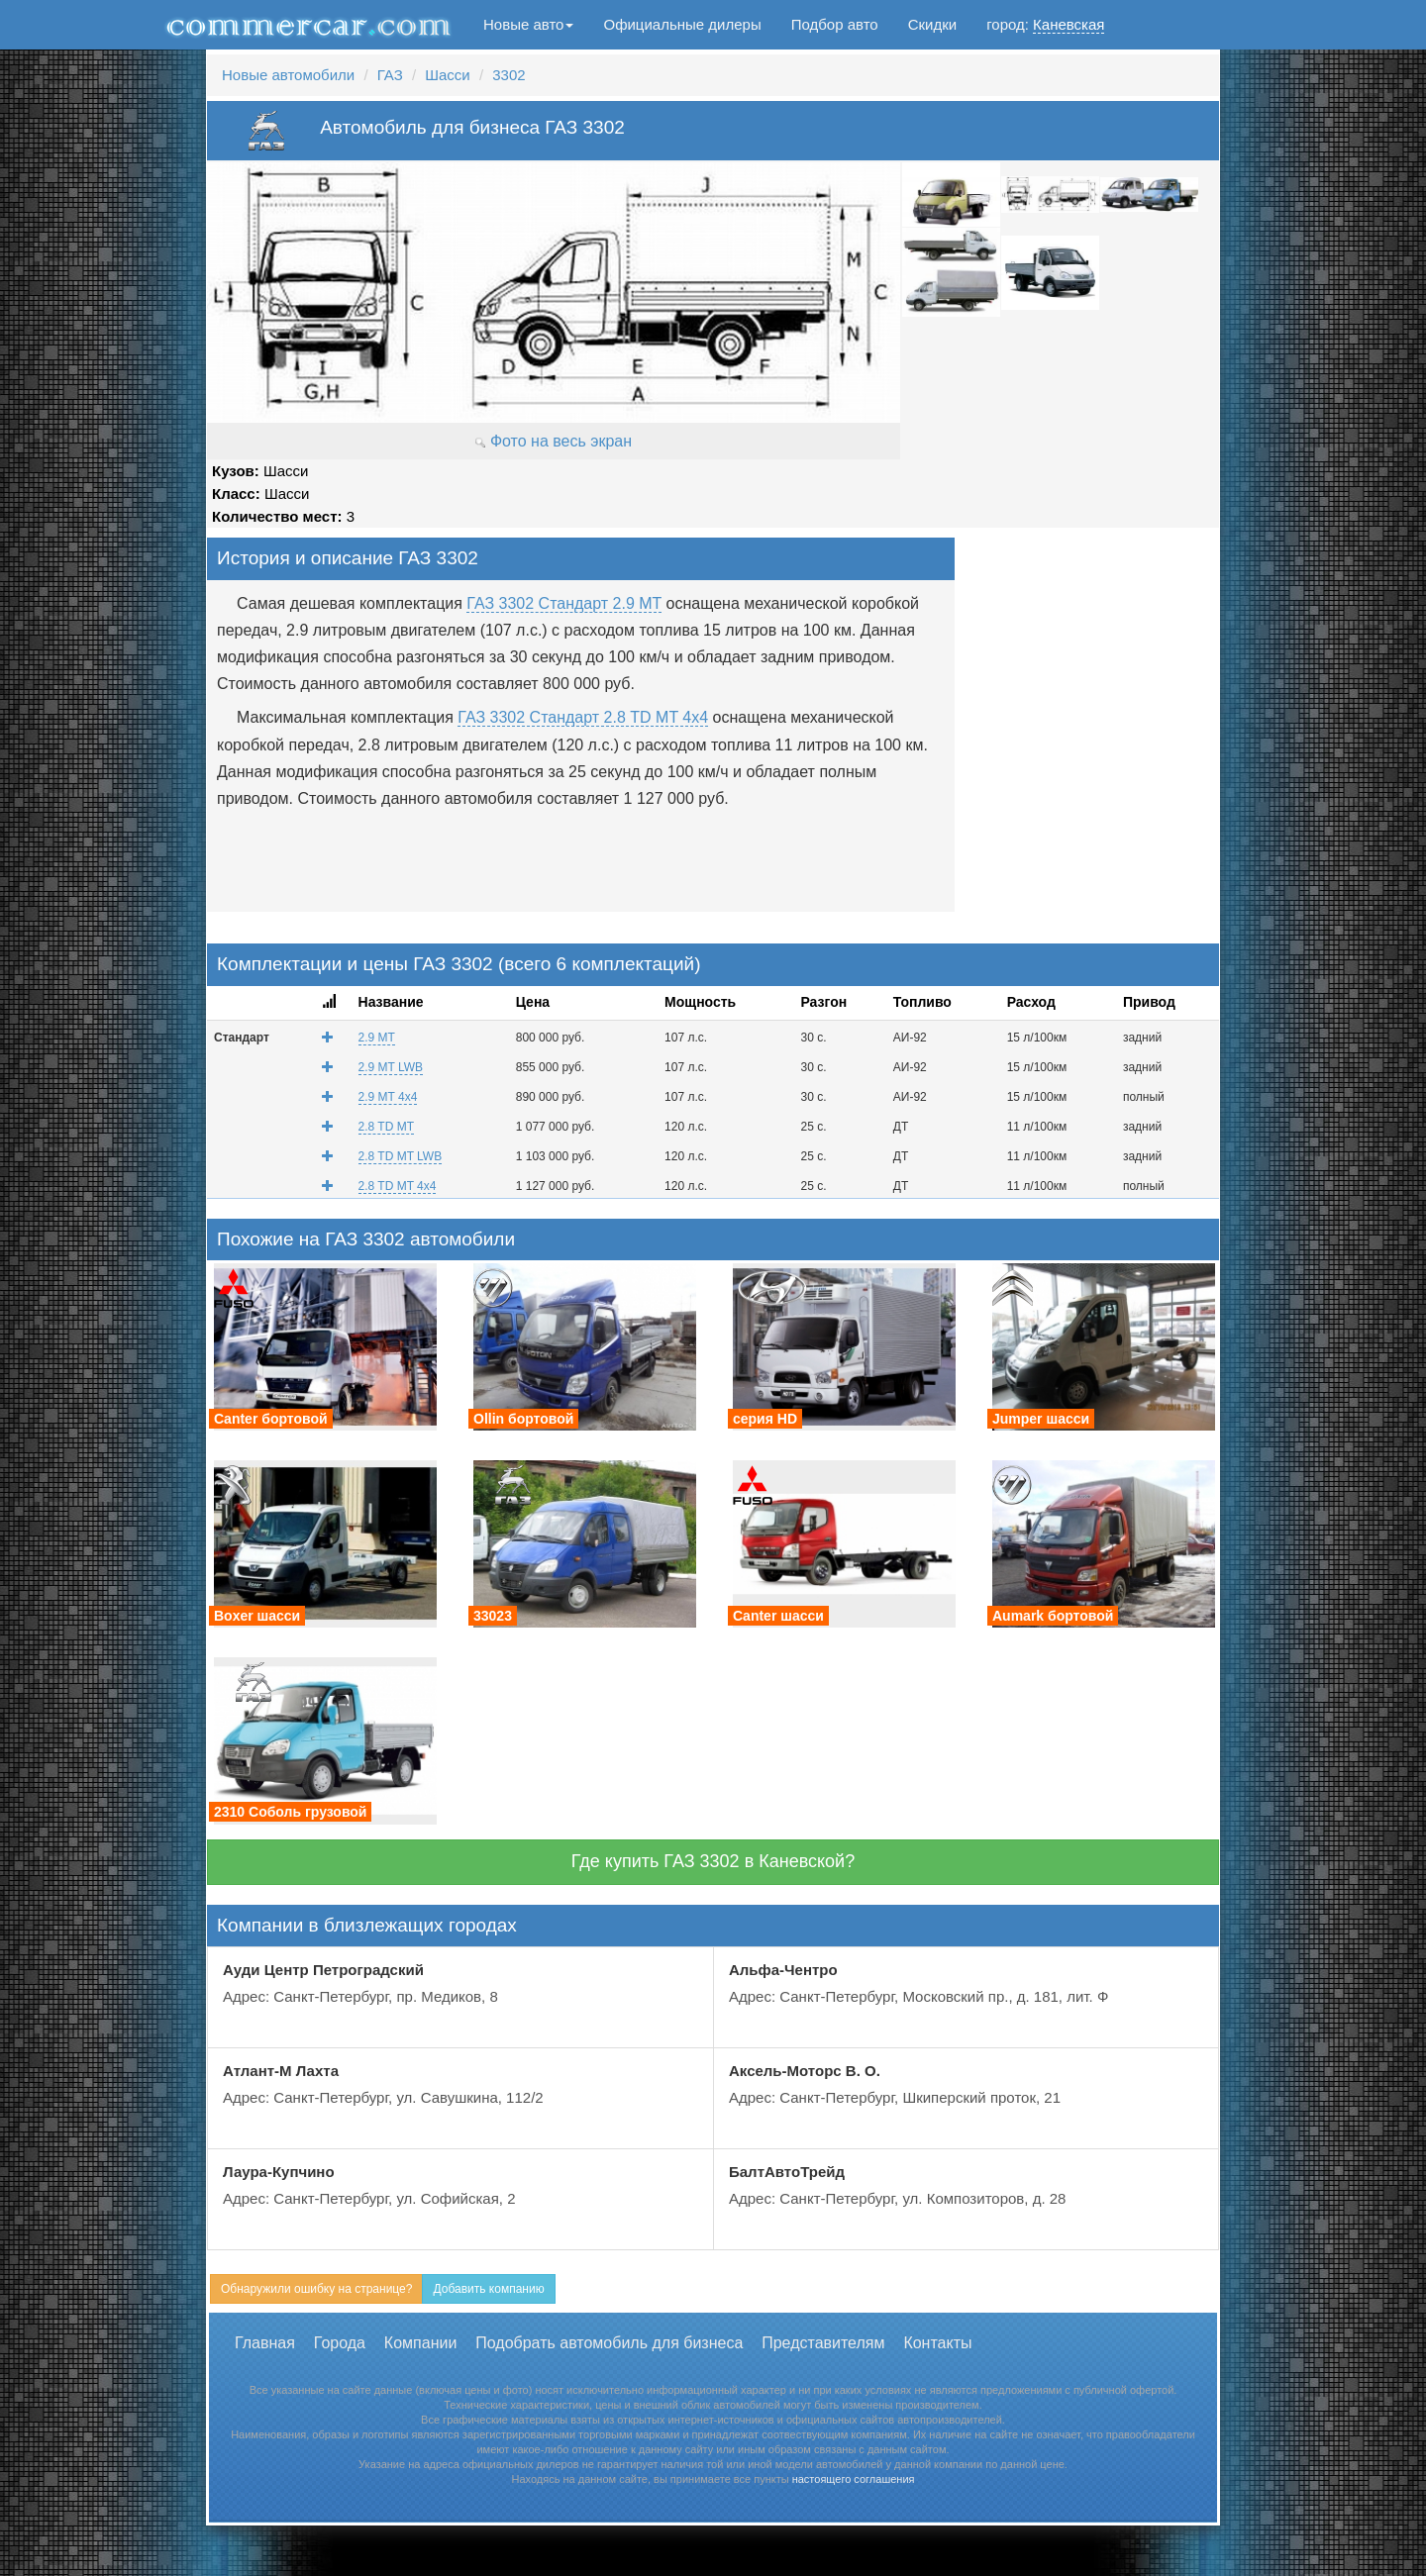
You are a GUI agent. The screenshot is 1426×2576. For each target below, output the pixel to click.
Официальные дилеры (682, 24)
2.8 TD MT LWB (400, 1156)
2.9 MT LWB (391, 1067)
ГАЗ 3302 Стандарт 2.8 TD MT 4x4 (583, 717)
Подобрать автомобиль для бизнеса (609, 2342)
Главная (265, 2342)
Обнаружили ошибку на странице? (316, 2289)
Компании (421, 2342)
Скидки (932, 24)
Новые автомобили (288, 74)
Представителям (823, 2342)
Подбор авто (834, 24)
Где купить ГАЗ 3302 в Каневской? (713, 1861)
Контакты (937, 2342)
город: (1045, 25)
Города (339, 2342)
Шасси (447, 74)
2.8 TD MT (386, 1127)
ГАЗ (390, 74)
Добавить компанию (488, 2289)
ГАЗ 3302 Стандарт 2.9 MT (564, 603)
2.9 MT (376, 1037)
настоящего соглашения (853, 2479)
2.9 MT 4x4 (388, 1097)
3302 (508, 74)
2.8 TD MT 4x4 (397, 1186)
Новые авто (528, 24)
